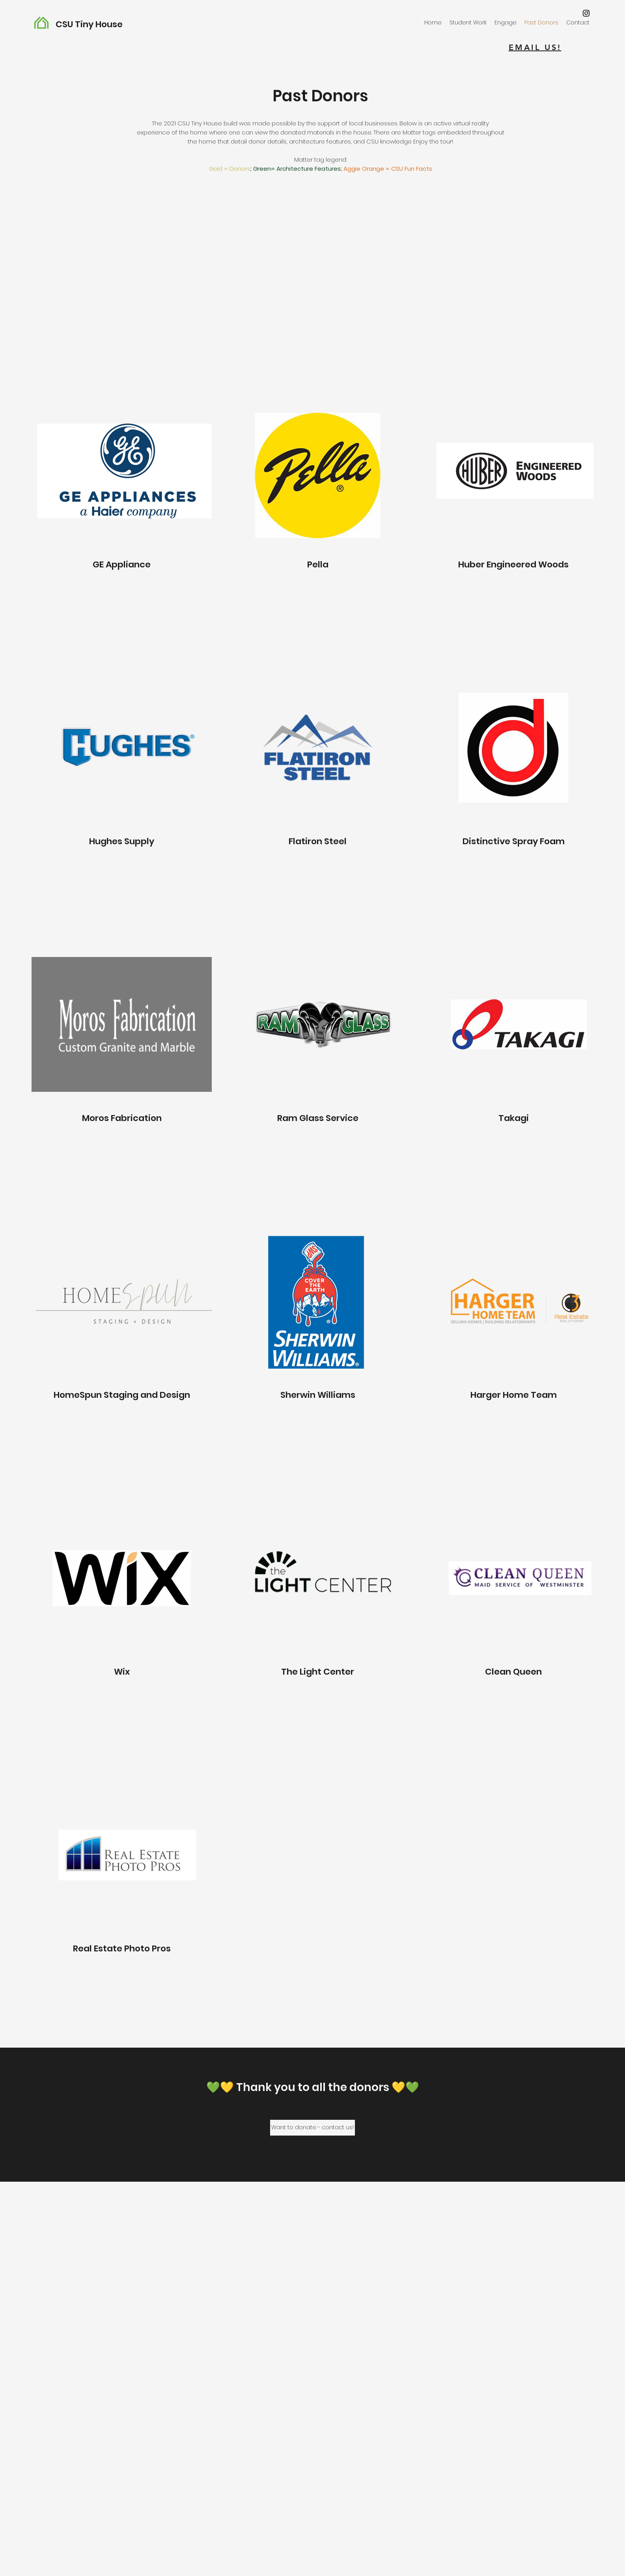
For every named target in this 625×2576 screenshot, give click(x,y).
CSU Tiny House (89, 24)
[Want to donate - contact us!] (312, 2128)
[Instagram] (586, 13)
